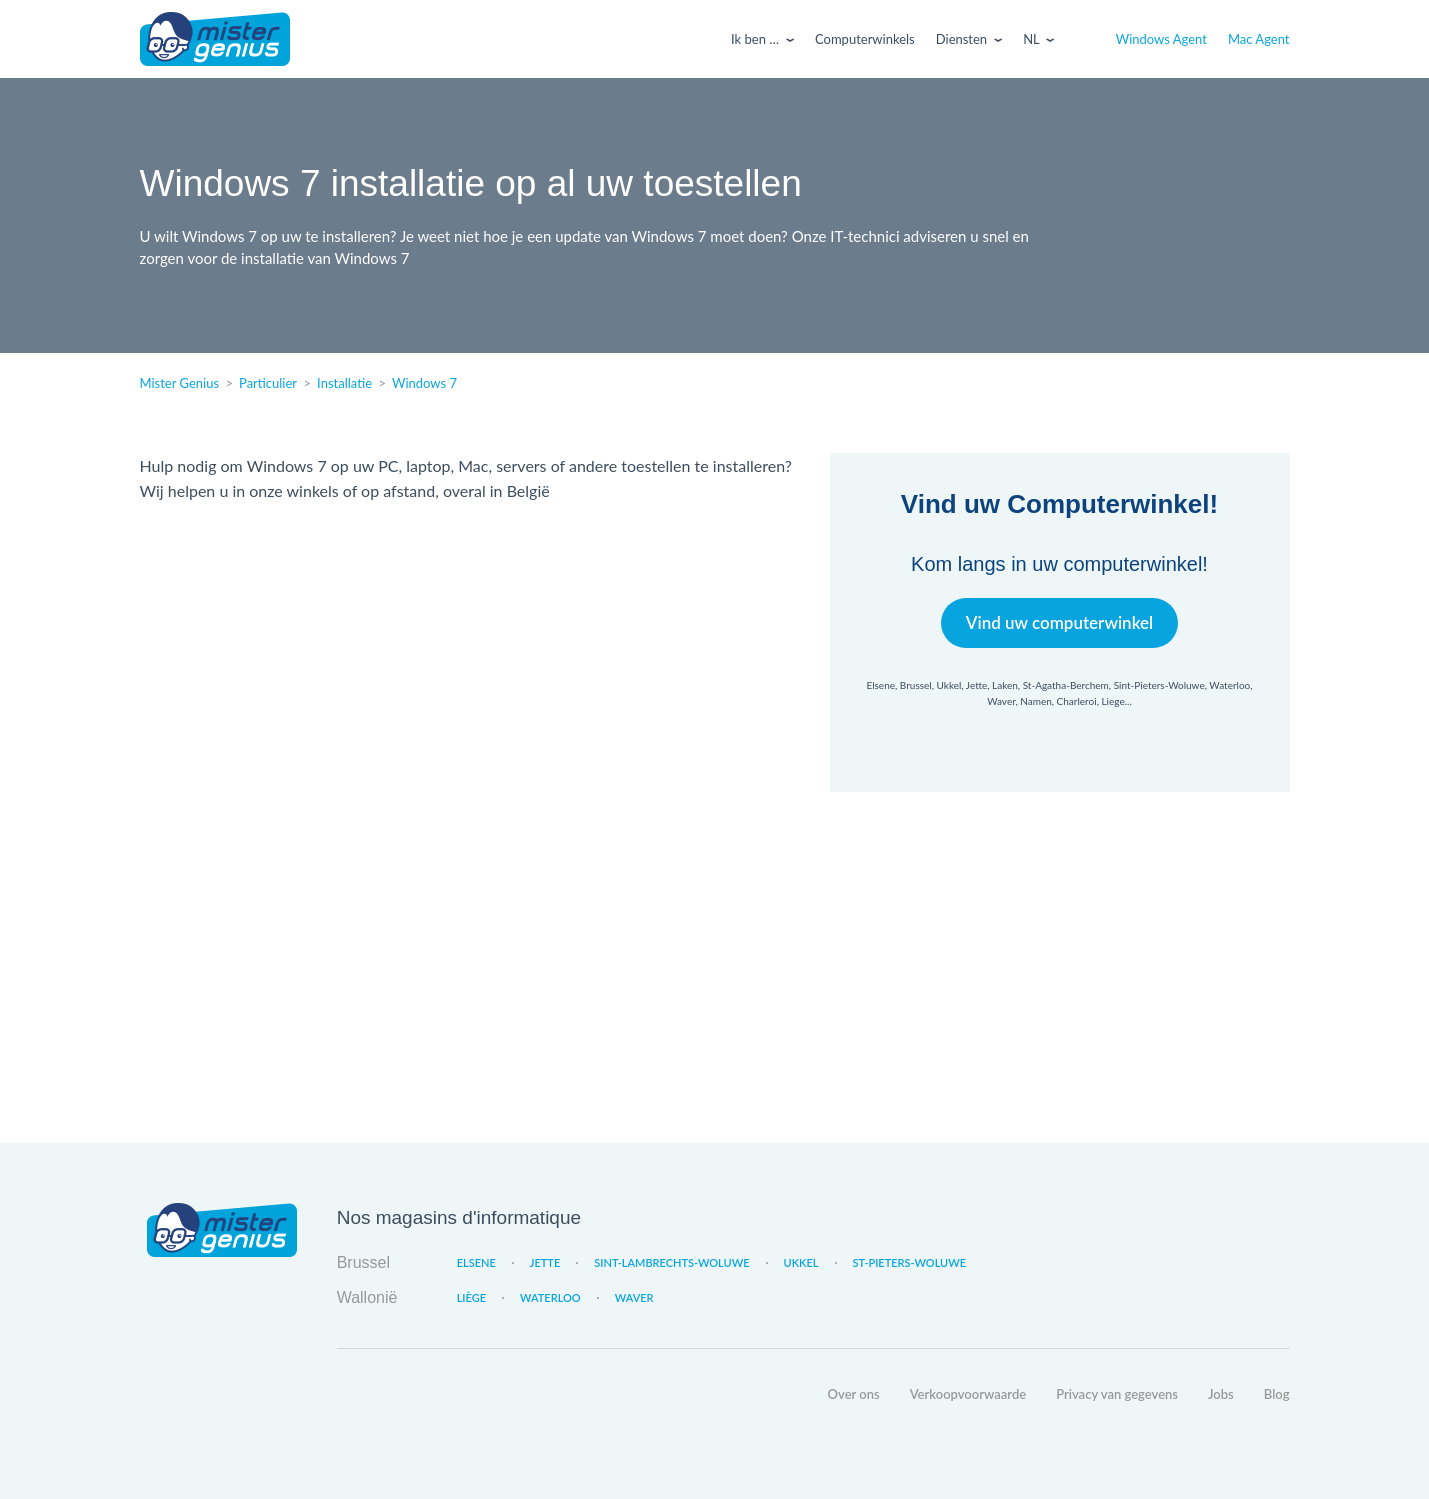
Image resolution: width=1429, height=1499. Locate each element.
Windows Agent (1161, 39)
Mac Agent (1259, 39)
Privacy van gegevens (1117, 1394)
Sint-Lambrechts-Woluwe (671, 1262)
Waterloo (550, 1297)
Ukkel (801, 1262)
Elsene (476, 1262)
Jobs (1221, 1394)
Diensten (961, 39)
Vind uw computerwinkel (1059, 622)
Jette (545, 1262)
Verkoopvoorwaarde (968, 1394)
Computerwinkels (865, 39)
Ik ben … (755, 39)
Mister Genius (215, 39)
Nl (1031, 39)
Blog (1277, 1394)
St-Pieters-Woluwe (910, 1262)
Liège (471, 1297)
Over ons (854, 1394)
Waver (634, 1297)
